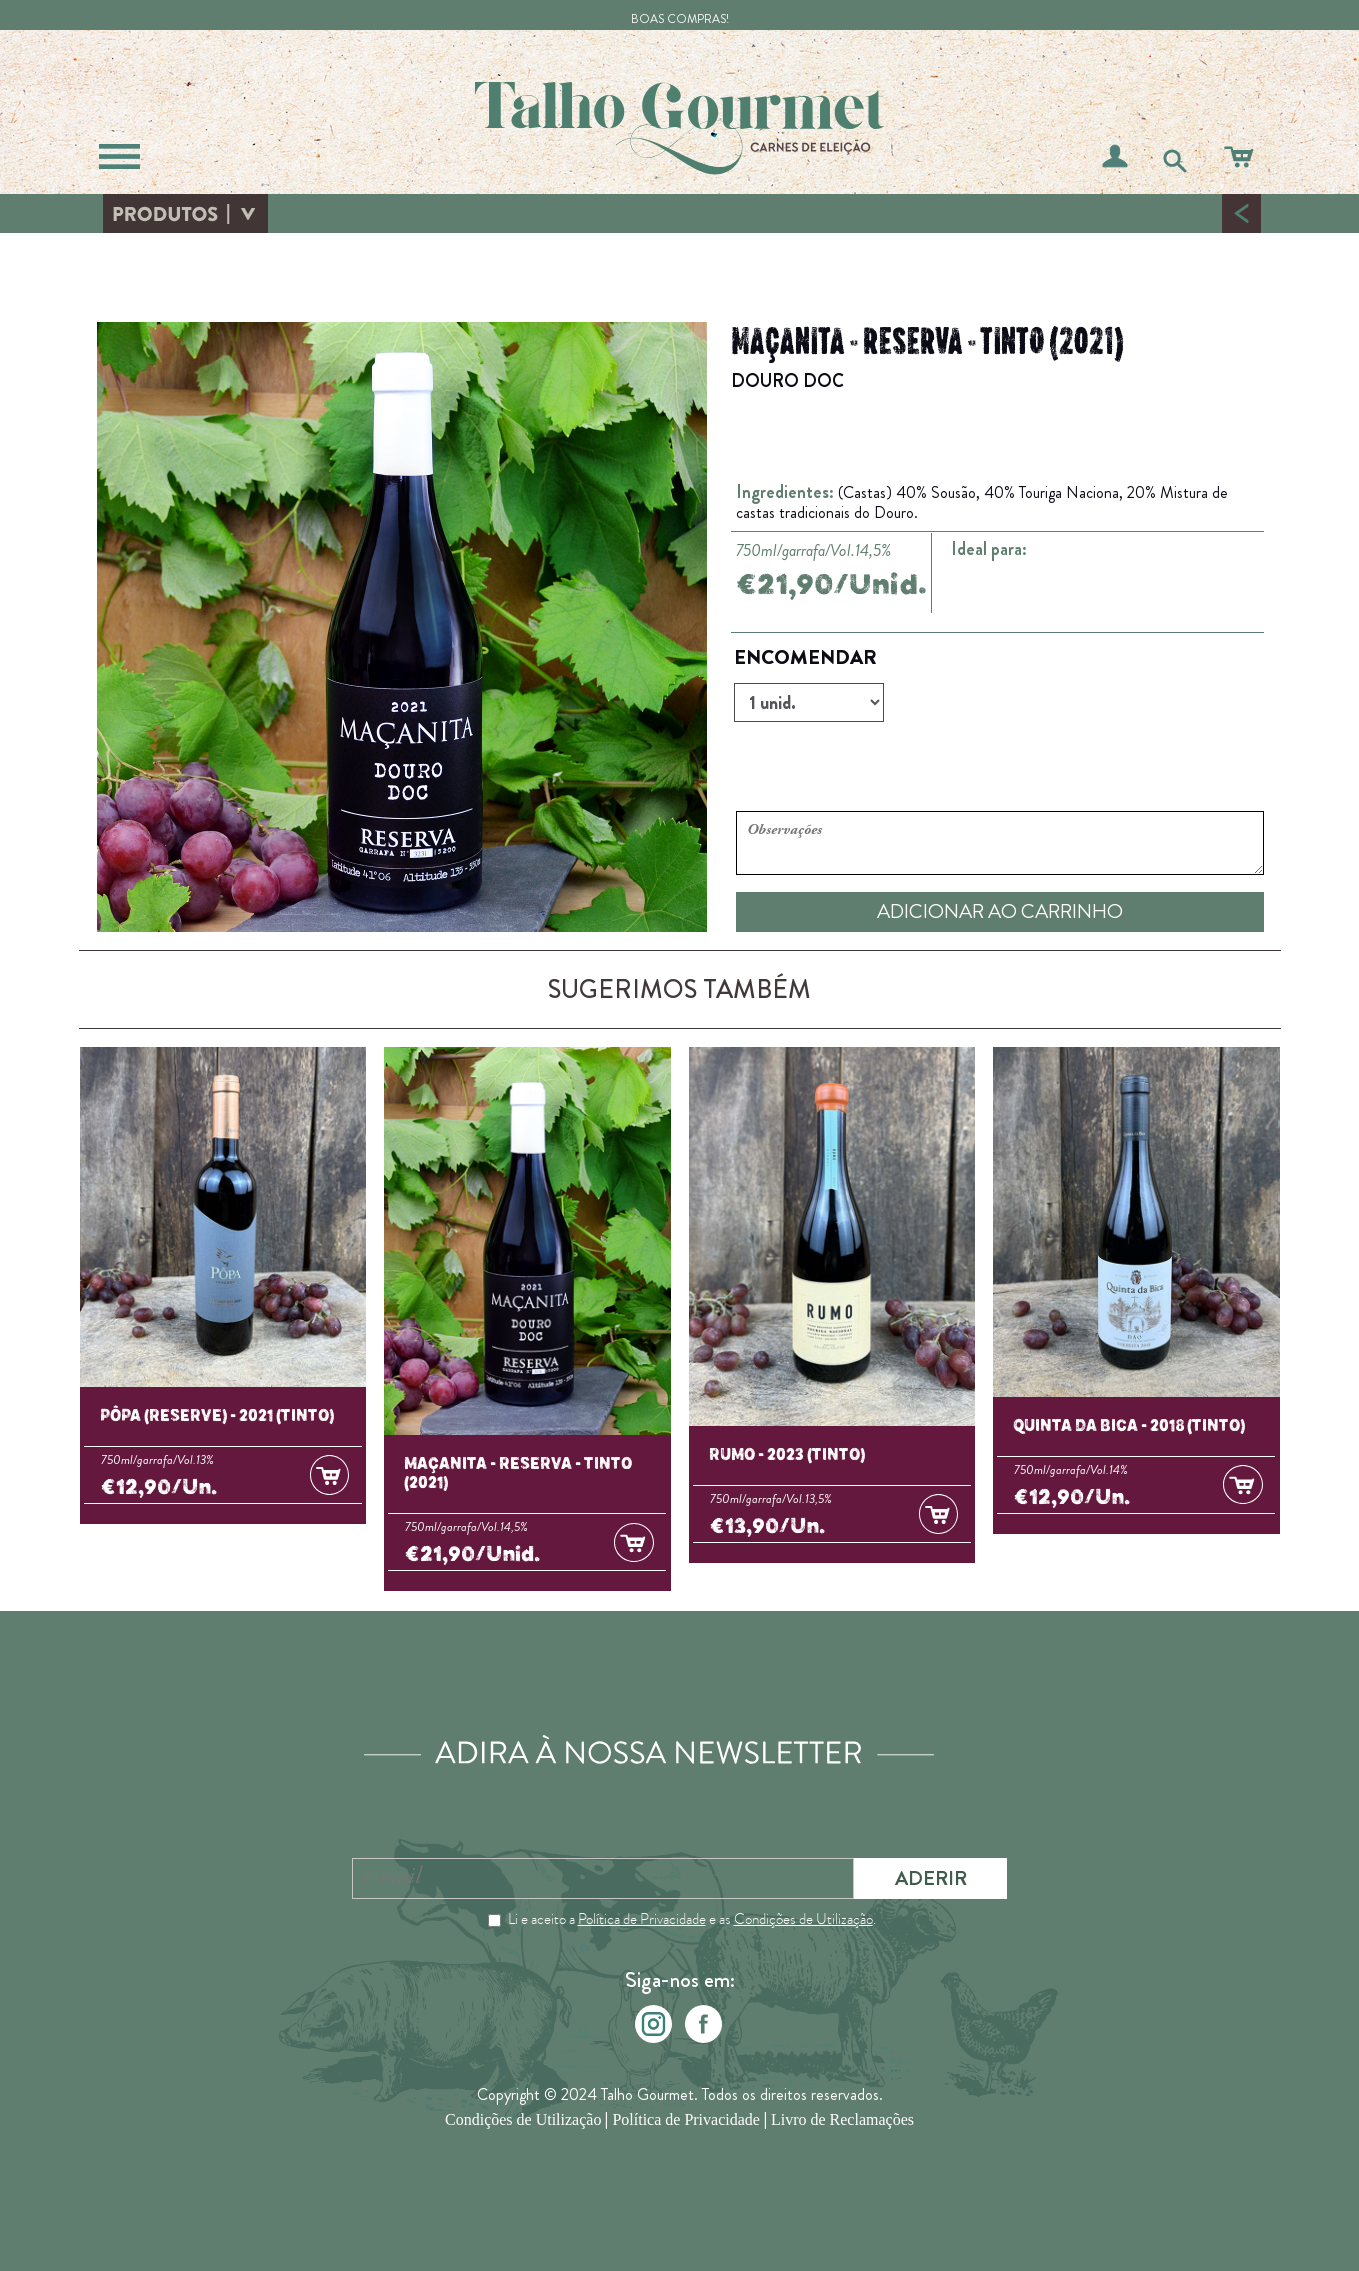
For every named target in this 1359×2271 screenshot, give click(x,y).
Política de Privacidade (642, 1919)
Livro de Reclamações (842, 2121)
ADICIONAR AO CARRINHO (1000, 911)
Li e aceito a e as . (692, 1919)
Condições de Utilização (803, 1919)
